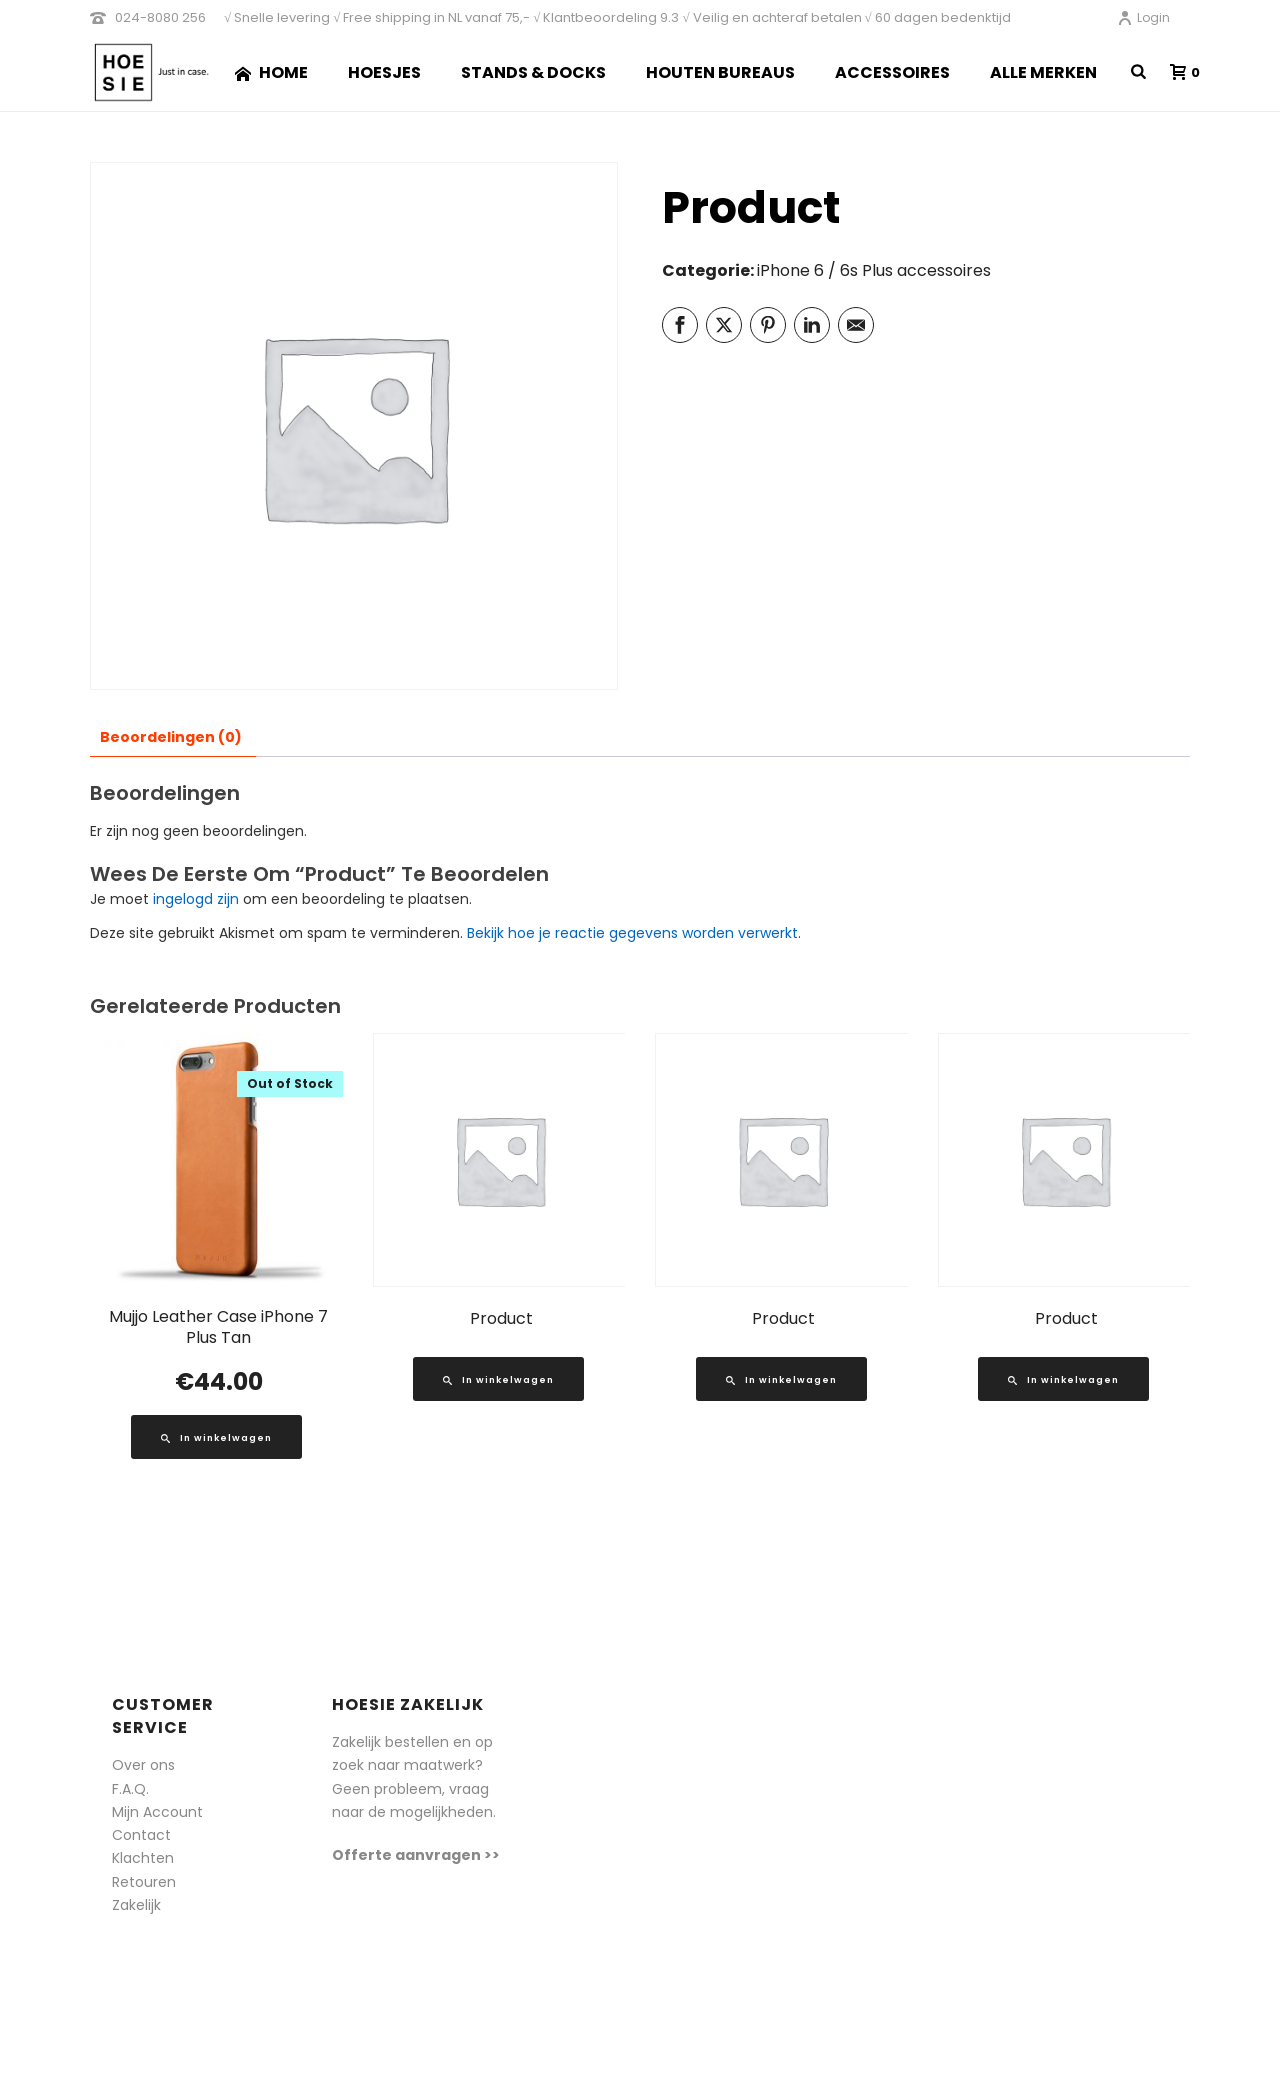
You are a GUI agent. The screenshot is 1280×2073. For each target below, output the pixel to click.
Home (271, 72)
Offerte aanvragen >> (416, 1855)
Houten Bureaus (720, 72)
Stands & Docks (533, 72)
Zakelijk (136, 1905)
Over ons (143, 1765)
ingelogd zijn (196, 899)
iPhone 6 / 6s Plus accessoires (874, 270)
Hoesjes (384, 72)
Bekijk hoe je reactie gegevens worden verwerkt (632, 933)
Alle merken (1043, 72)
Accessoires (892, 72)
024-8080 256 (160, 17)
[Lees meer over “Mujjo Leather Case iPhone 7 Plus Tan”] (216, 1437)
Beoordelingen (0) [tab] (171, 737)
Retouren (144, 1882)
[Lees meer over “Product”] (498, 1379)
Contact (141, 1835)
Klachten (143, 1858)
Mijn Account (157, 1812)
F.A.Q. (130, 1789)
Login (1143, 17)
